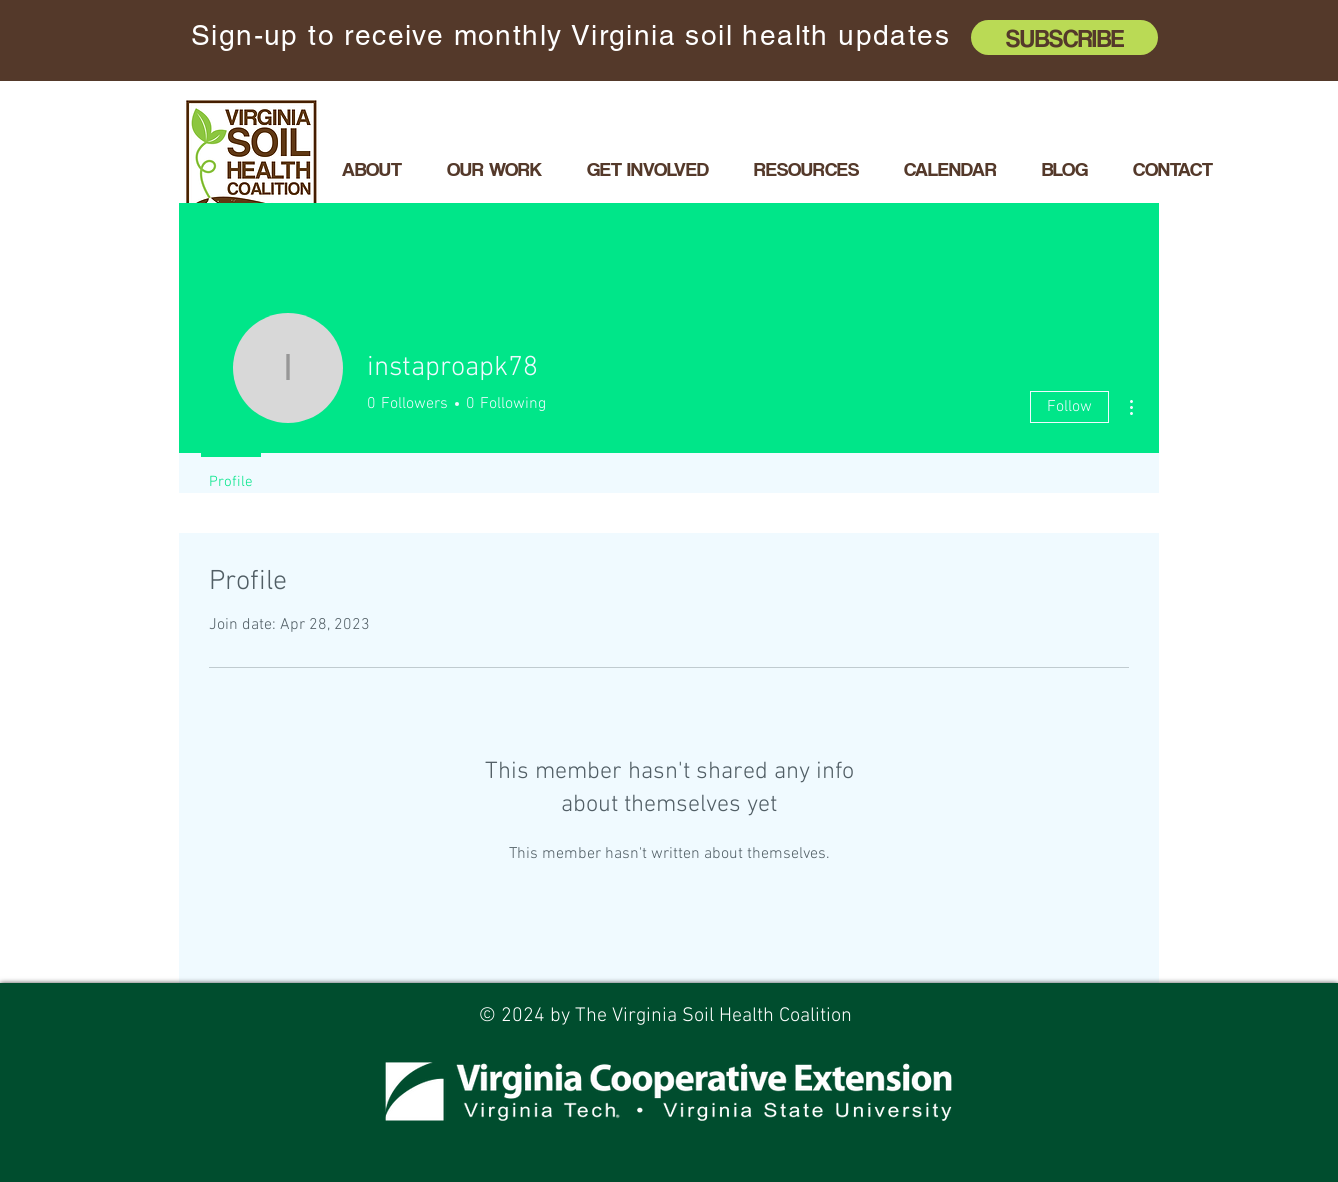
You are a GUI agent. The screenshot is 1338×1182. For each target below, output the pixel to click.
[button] (494, 169)
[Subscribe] (1064, 37)
